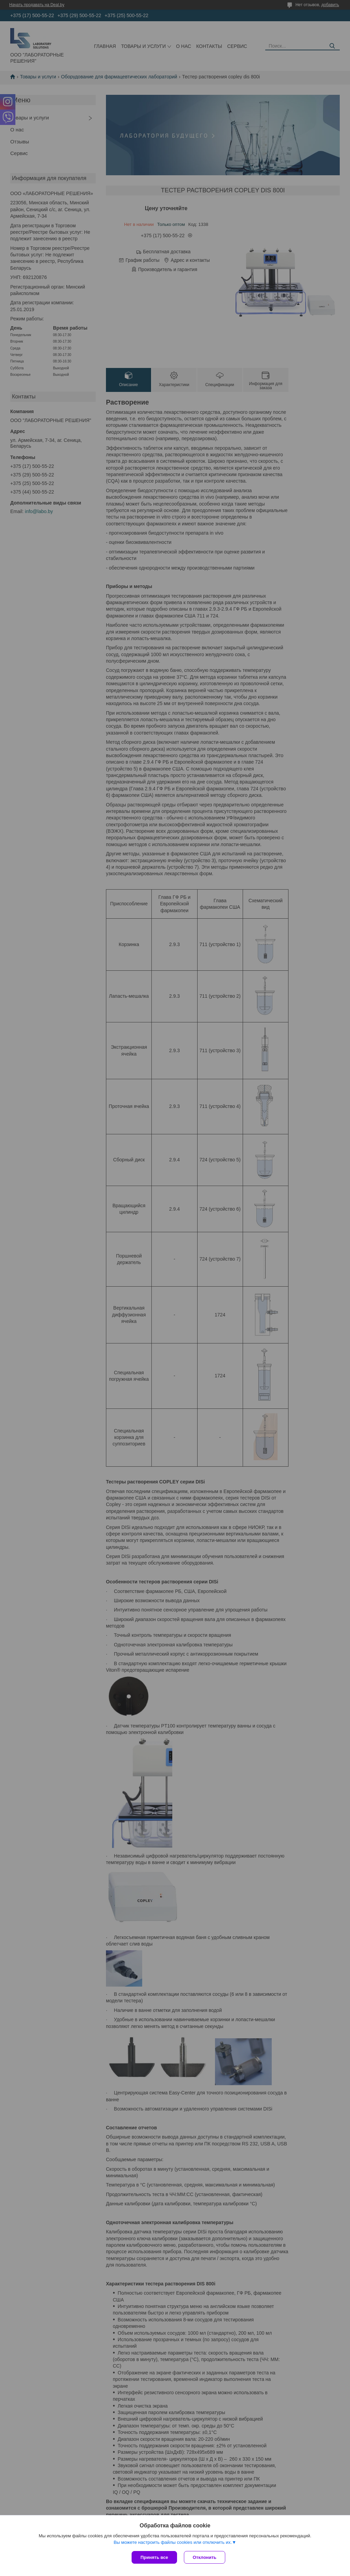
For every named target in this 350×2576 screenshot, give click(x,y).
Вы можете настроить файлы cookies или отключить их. (172, 2542)
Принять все (154, 2557)
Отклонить (204, 2557)
